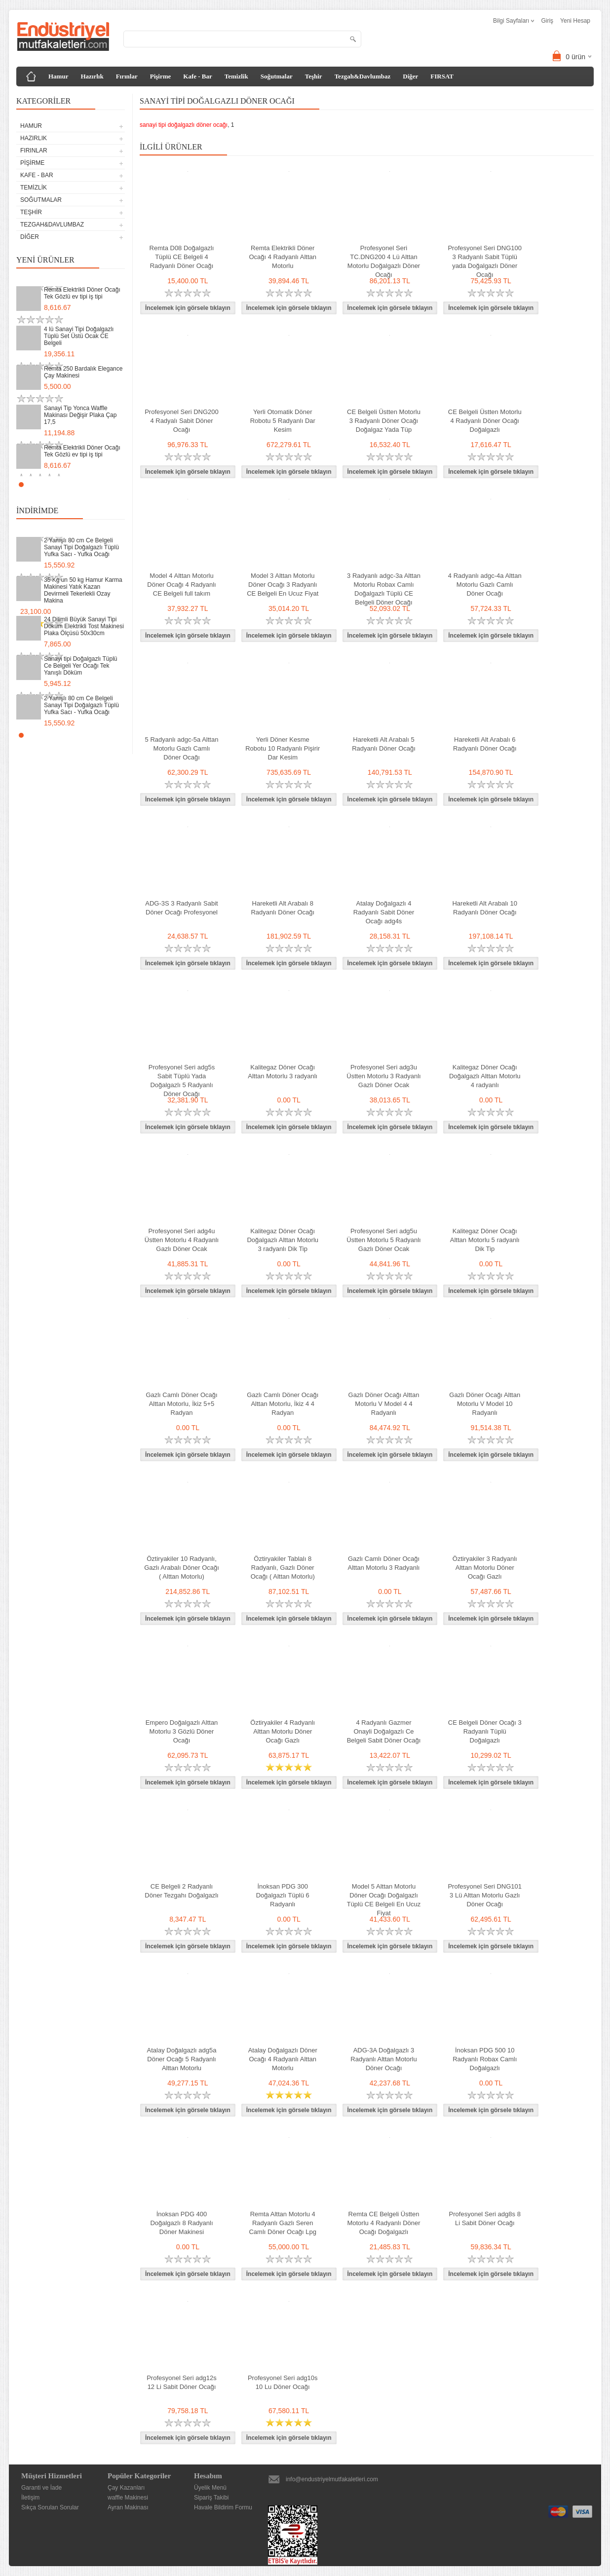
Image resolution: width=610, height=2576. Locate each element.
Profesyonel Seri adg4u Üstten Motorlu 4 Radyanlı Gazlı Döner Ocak (182, 1239)
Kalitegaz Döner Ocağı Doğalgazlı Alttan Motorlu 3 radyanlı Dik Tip (282, 1239)
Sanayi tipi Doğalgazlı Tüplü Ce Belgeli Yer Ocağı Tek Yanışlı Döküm (80, 665)
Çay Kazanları (126, 2487)
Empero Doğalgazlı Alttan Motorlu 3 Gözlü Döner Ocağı (182, 1731)
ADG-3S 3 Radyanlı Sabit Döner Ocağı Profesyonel (181, 908)
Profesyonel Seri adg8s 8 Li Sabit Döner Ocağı (485, 2218)
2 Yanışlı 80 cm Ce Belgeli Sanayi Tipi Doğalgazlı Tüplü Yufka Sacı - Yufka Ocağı (81, 547)
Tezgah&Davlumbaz (363, 76)
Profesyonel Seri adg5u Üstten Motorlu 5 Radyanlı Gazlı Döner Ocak (383, 1239)
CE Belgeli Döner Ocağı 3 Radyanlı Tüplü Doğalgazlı (485, 1731)
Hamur (58, 76)
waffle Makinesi (128, 2497)
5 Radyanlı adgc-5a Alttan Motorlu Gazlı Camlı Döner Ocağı (182, 748)
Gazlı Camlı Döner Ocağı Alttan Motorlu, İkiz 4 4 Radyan (282, 1403)
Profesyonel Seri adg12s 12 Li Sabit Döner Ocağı (182, 2382)
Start (112, 484)
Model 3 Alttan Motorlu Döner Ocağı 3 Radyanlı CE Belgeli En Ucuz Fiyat (282, 584)
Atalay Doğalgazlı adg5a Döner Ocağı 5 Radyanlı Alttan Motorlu (182, 2059)
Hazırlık (91, 76)
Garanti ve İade (41, 2487)
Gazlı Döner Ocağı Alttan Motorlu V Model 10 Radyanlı (484, 1403)
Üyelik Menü (210, 2487)
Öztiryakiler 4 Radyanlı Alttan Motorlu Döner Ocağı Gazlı (282, 1731)
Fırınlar (127, 76)
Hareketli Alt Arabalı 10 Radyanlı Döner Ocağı (484, 908)
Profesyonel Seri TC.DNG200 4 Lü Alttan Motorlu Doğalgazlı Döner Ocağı (383, 261)
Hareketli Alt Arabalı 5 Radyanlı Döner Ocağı (384, 744)
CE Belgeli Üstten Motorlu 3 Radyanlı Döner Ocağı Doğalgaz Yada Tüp (383, 420)
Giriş (547, 20)
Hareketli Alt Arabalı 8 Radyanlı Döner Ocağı (282, 908)
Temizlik (236, 76)
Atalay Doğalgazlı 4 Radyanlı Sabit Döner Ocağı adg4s (384, 912)
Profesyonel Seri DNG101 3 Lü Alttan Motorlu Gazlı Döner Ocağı (485, 1895)
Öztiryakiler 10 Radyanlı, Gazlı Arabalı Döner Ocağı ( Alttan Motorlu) (181, 1567)
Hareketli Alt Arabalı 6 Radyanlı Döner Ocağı (485, 744)
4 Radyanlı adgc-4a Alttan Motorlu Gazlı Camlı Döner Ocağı (485, 584)
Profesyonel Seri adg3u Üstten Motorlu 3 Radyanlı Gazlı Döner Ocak (383, 1076)
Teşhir (313, 76)
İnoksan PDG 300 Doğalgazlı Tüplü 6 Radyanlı (282, 1895)
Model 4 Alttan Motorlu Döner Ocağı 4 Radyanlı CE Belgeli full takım (181, 584)
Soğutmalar (277, 76)
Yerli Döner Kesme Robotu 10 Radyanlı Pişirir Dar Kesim (282, 748)
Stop (120, 484)
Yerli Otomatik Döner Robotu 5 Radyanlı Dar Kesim (282, 420)
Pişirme (160, 76)
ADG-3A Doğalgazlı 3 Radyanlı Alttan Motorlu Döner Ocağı (383, 2059)
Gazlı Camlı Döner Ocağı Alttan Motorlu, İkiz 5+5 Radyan (181, 1403)
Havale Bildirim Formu (223, 2507)
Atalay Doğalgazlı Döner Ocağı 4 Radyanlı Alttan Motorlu (282, 2059)
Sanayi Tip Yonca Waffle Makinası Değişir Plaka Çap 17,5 (80, 415)
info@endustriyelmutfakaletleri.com (332, 2479)
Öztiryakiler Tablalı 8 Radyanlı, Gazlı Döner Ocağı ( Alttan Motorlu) (283, 1567)
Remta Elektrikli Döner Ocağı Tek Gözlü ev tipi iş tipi (82, 293)
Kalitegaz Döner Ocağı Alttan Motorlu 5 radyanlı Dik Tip (485, 1239)
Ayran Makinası (128, 2507)
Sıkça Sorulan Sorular (50, 2507)
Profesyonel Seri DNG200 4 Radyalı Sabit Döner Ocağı (182, 420)
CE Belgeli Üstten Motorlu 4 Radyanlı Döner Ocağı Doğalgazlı (485, 420)
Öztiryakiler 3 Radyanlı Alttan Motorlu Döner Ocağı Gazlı (485, 1567)
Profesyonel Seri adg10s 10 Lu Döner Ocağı (283, 2382)
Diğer (410, 76)
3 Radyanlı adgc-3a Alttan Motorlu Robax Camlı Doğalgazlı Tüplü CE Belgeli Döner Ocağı (383, 589)
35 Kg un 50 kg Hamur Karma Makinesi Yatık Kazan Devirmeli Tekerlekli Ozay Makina (83, 590)
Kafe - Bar (197, 76)
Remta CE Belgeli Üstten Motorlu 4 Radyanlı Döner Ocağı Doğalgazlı (383, 2222)
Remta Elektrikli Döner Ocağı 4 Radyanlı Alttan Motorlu (282, 256)
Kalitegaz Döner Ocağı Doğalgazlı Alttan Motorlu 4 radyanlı (485, 1076)
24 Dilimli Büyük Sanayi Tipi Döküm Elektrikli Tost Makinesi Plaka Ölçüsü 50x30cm (84, 626)
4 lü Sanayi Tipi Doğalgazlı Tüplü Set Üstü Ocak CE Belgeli (79, 336)
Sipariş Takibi (211, 2497)
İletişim (30, 2497)
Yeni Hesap (575, 20)
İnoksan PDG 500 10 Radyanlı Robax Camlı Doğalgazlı (485, 2059)
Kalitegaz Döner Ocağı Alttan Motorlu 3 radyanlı (282, 1071)
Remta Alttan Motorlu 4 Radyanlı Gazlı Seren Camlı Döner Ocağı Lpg (282, 2222)
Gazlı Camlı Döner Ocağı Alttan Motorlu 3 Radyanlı (384, 1563)
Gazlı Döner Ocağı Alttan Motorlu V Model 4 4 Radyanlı (383, 1403)
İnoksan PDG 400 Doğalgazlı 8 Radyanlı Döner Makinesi (181, 2222)
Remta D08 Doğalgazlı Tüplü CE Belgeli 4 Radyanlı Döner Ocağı (182, 256)
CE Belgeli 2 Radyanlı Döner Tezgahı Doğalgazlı (181, 1891)
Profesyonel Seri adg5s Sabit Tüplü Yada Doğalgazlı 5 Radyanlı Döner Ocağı (182, 1080)
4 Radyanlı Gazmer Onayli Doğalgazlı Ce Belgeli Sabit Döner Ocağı (384, 1731)
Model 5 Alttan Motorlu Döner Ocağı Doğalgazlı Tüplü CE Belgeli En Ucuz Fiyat (384, 1900)
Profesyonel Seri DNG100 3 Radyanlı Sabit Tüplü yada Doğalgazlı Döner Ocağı (485, 261)
